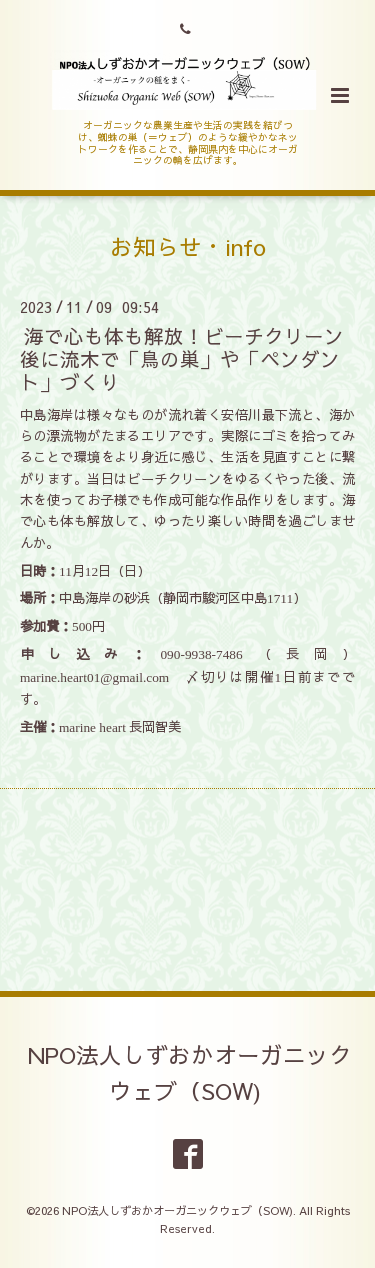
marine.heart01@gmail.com (94, 677)
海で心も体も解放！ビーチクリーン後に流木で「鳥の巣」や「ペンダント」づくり (182, 359)
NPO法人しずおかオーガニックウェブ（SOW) (190, 1072)
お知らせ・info (188, 246)
